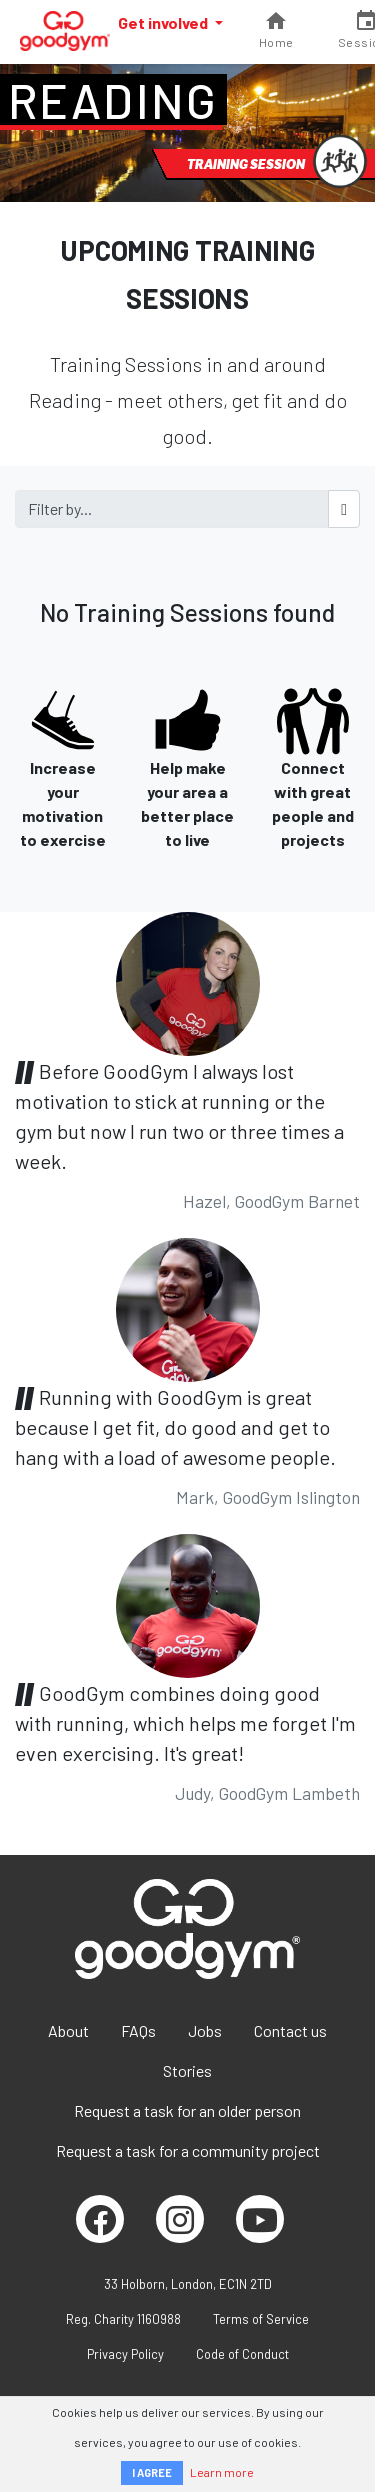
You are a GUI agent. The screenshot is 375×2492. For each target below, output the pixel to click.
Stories (187, 2070)
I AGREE (152, 2472)
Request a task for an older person (187, 2110)
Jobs (205, 2030)
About (68, 2030)
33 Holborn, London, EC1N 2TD (188, 2284)
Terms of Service (261, 2319)
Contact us (290, 2030)
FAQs (138, 2030)
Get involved (164, 22)
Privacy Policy (125, 2354)
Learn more (222, 2472)
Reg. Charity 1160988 (123, 2319)
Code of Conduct (242, 2354)
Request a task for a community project (188, 2150)
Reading (113, 100)
